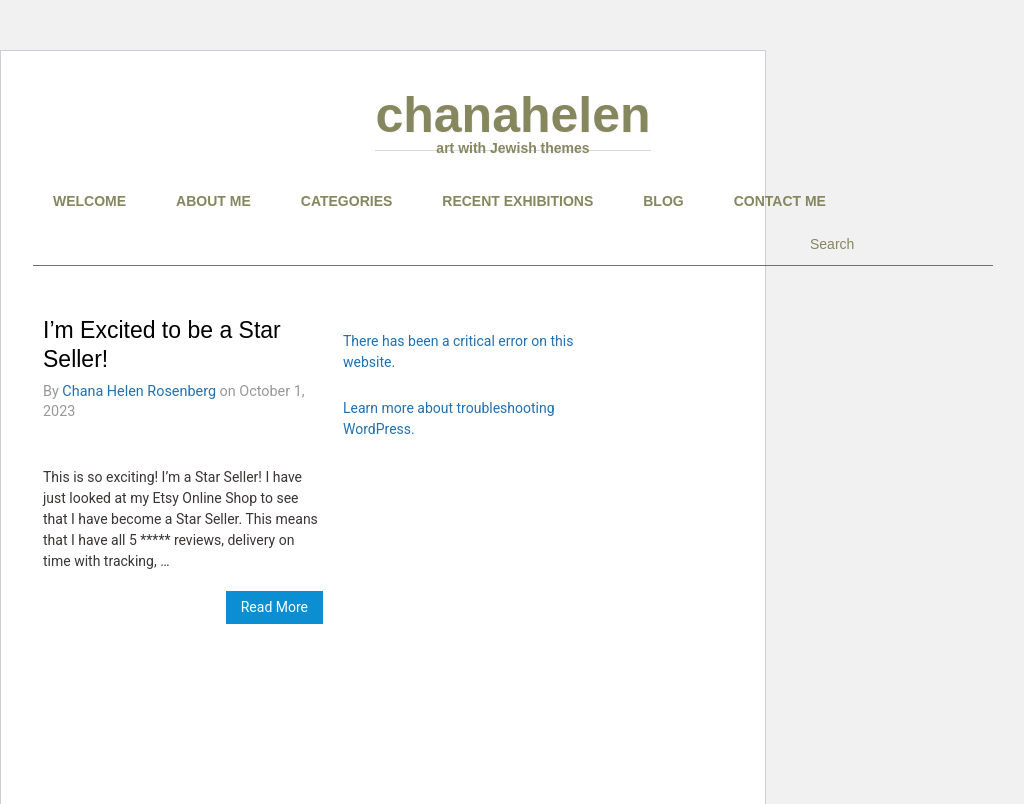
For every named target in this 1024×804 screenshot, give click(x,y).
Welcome (89, 201)
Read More (274, 607)
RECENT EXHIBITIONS (517, 201)
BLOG (663, 201)
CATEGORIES (347, 201)
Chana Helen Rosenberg (139, 391)
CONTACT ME (780, 201)
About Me (213, 201)
